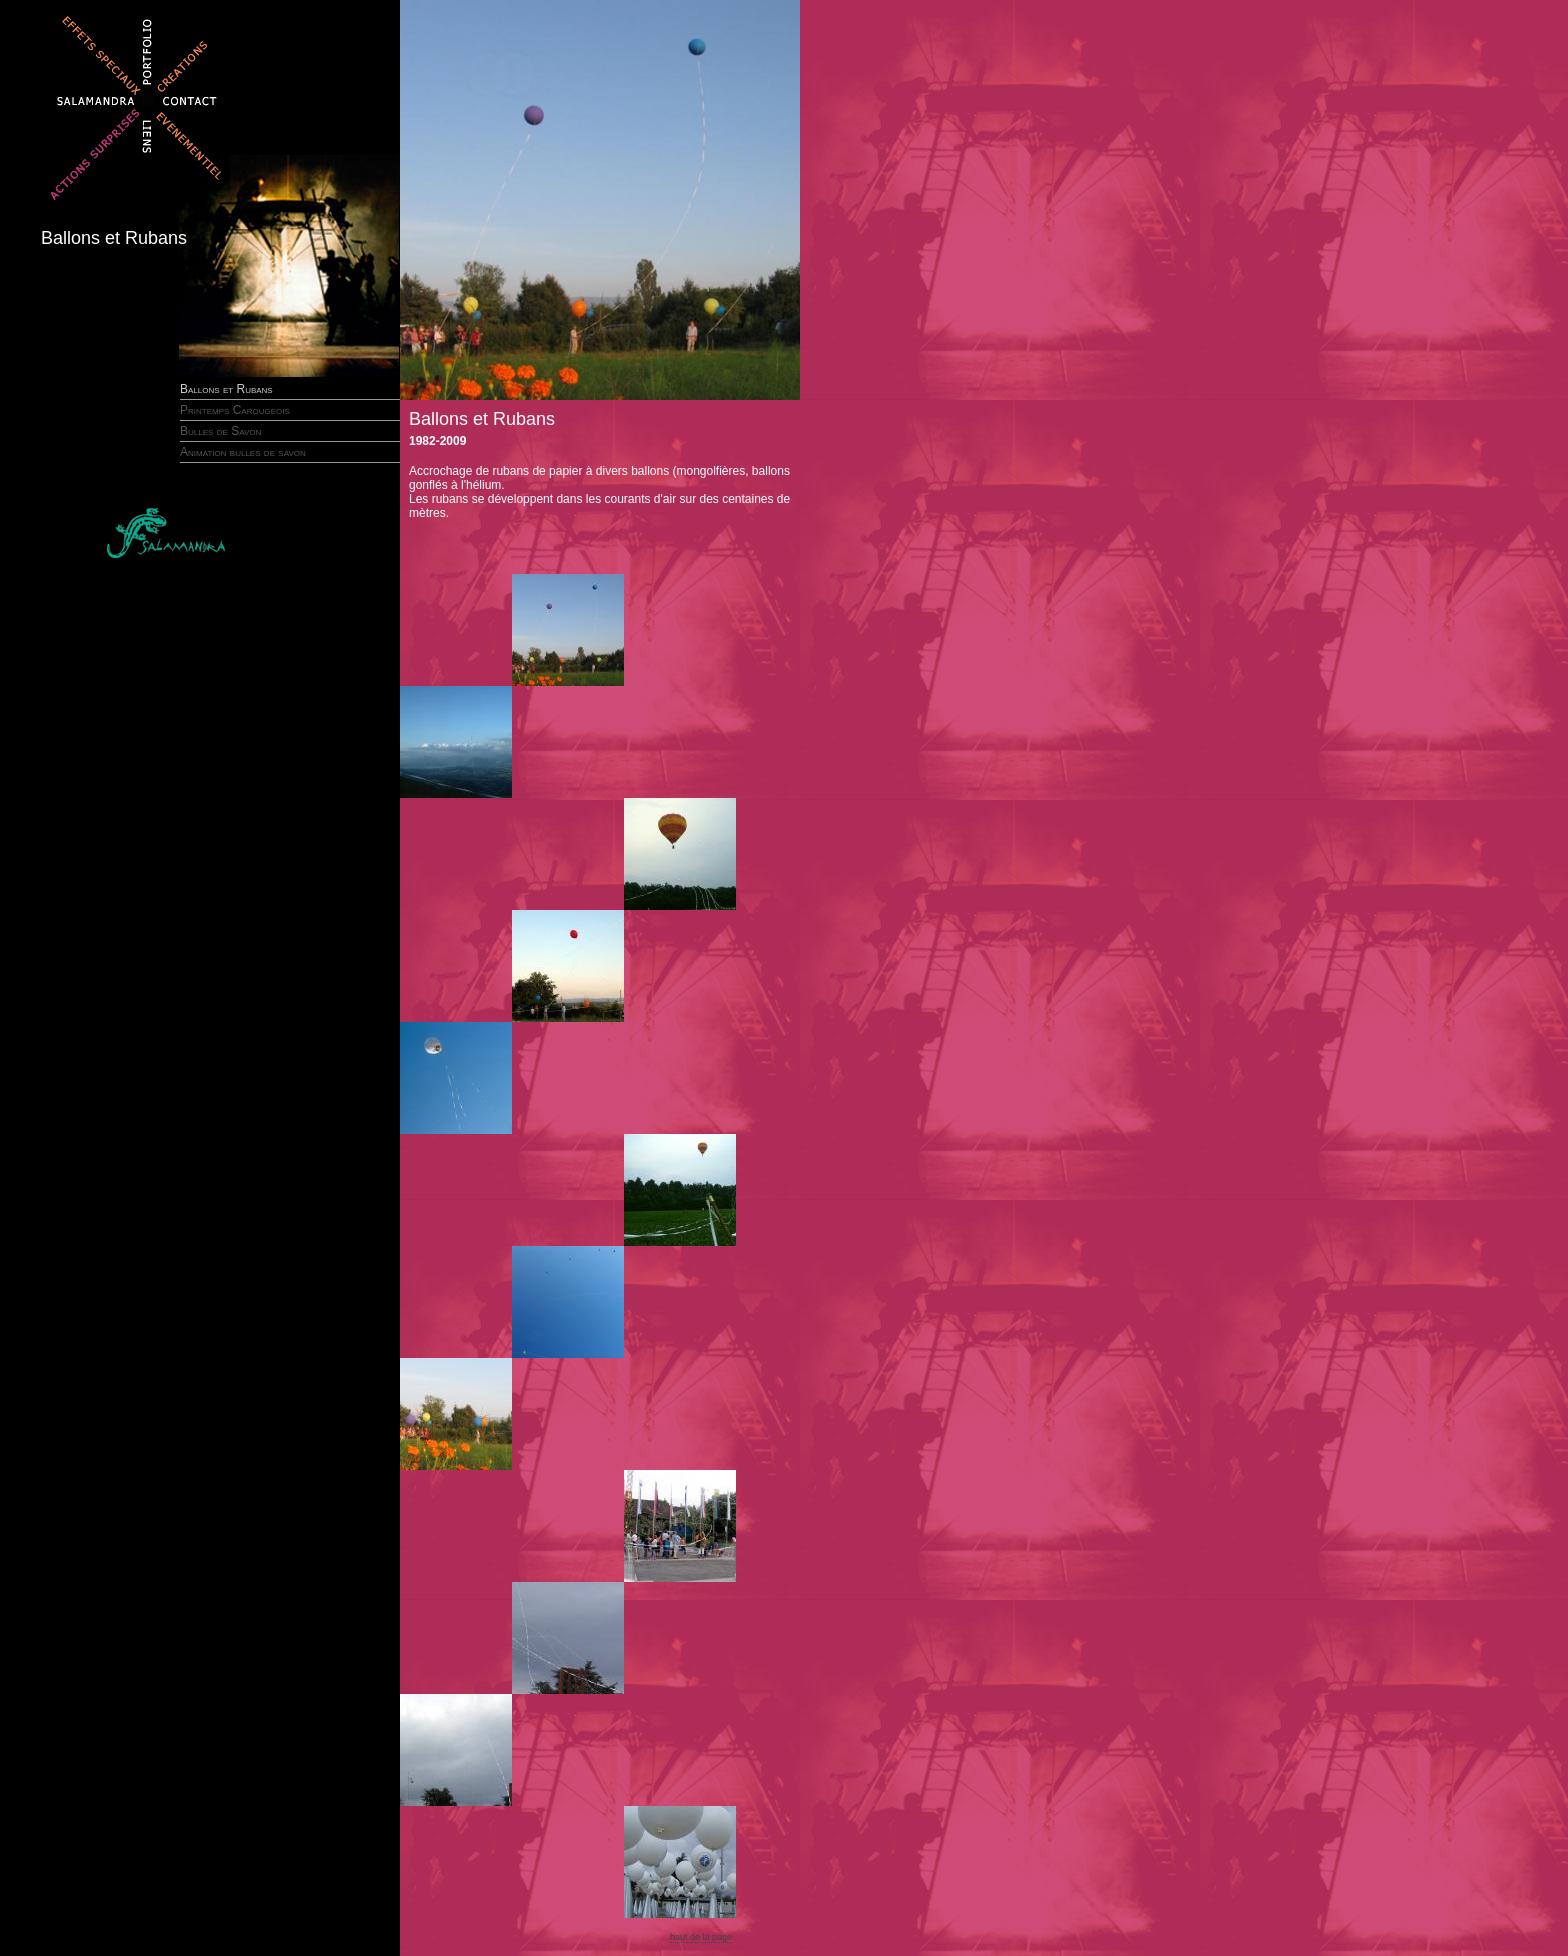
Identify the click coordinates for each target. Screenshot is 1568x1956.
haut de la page (701, 1937)
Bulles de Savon (220, 431)
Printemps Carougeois (235, 410)
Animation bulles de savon (243, 452)
